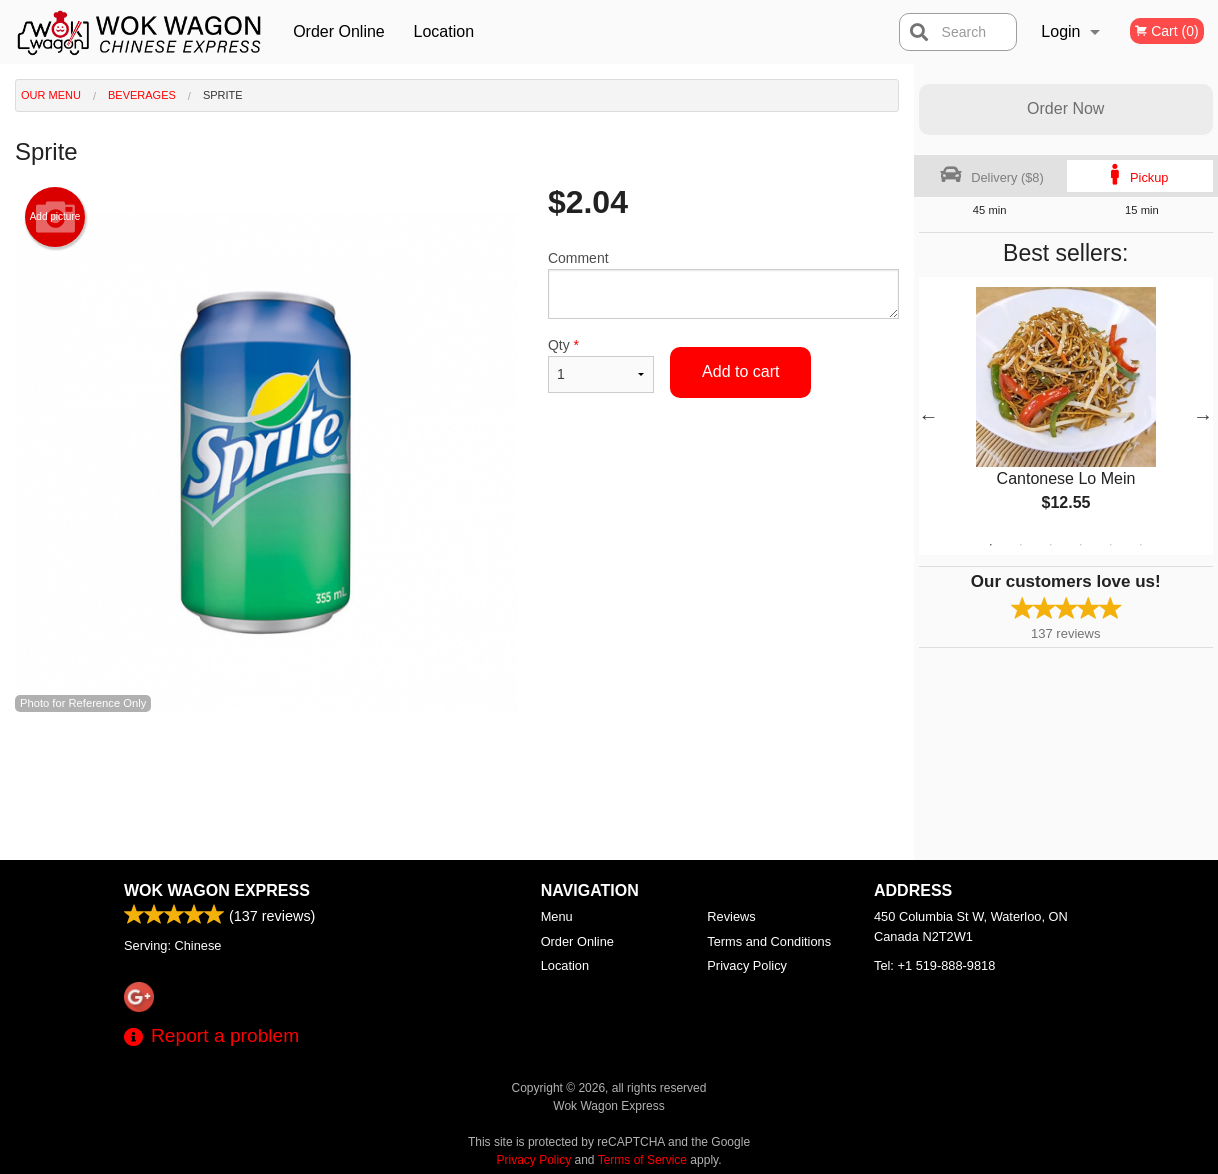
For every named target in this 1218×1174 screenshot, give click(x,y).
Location (444, 31)
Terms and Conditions (769, 941)
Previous (929, 416)
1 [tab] (991, 545)
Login (1060, 31)
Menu (557, 916)
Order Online (339, 31)
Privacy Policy (747, 965)
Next (1203, 416)
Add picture (55, 217)
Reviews (731, 916)
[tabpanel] (1066, 416)
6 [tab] (1141, 545)
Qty (601, 365)
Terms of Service (642, 1160)
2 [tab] (1021, 545)
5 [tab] (1111, 545)
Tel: (934, 965)
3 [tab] (1051, 545)
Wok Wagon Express (217, 890)
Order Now (1065, 108)
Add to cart (740, 371)
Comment (723, 284)
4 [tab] (1081, 545)
